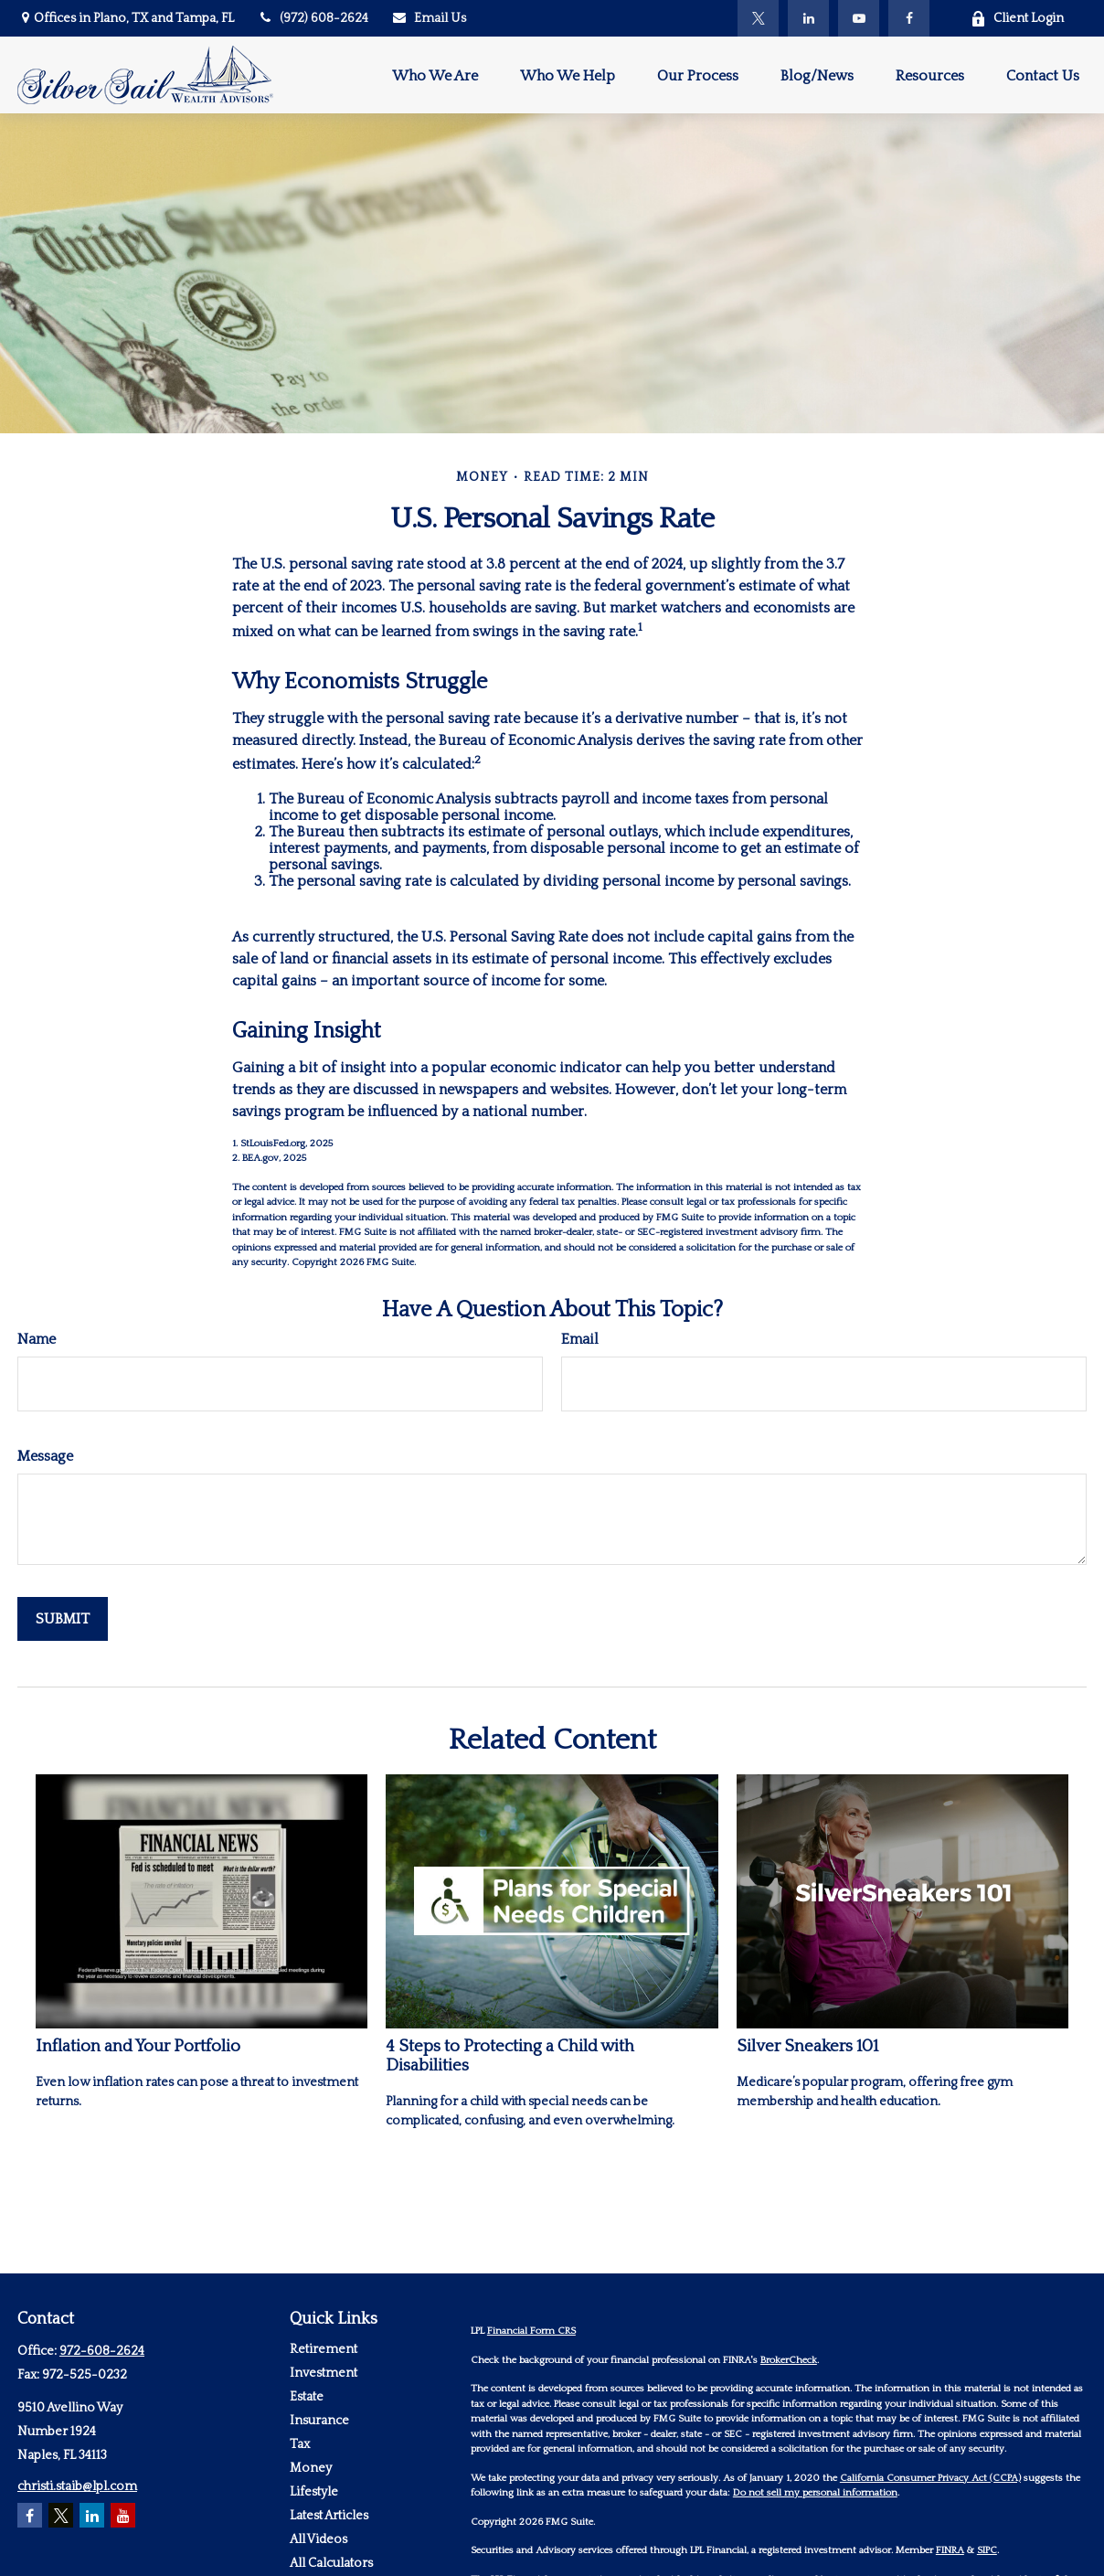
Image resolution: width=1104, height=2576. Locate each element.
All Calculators (331, 2563)
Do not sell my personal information (815, 2492)
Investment (323, 2373)
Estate (307, 2397)
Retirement (323, 2349)
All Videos (318, 2539)
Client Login (1017, 19)
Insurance (319, 2420)
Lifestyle (314, 2492)
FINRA (950, 2550)
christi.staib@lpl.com (77, 2486)
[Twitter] (758, 18)
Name (36, 1339)
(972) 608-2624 (312, 18)
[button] (435, 74)
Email (580, 1339)
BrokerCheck (788, 2360)
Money (311, 2468)
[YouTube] (858, 18)
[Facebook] (908, 18)
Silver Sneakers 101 (807, 2046)
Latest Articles (329, 2515)
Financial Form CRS (531, 2331)
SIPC (987, 2550)
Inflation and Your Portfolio (138, 2046)
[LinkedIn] (808, 18)
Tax (300, 2444)
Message (45, 1456)
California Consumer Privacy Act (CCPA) (930, 2478)
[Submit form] (62, 1619)
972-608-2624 (101, 2351)
